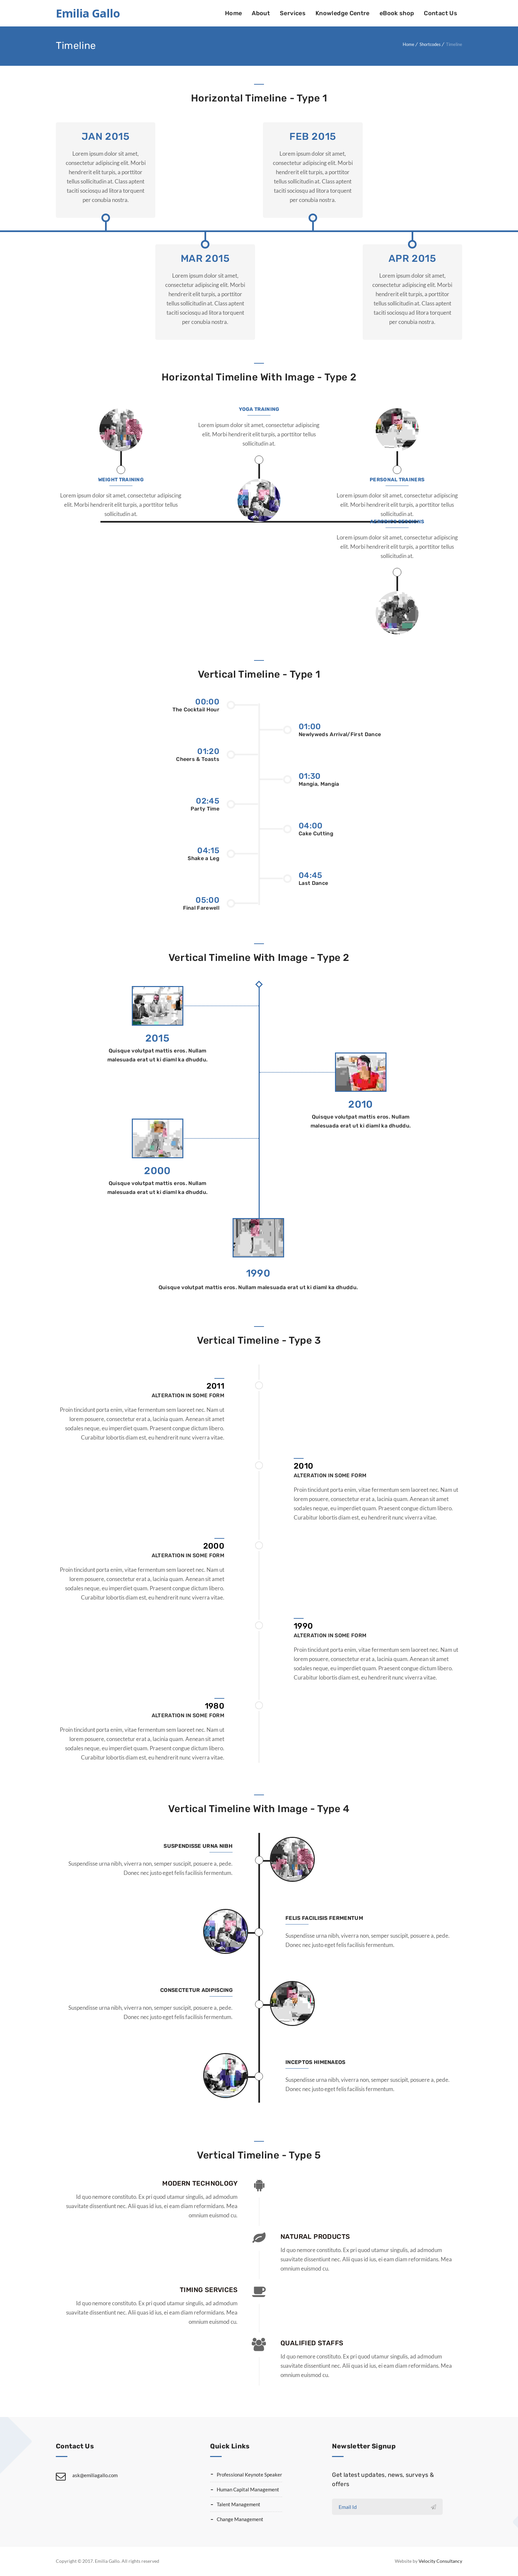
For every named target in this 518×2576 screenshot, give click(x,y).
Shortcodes (430, 44)
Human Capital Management (248, 2489)
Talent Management (238, 2504)
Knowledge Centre (342, 13)
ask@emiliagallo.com (95, 2475)
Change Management (240, 2519)
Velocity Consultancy (440, 2561)
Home (233, 13)
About (261, 13)
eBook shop (397, 13)
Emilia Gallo (88, 13)
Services (293, 13)
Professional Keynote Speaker (249, 2474)
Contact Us (440, 13)
